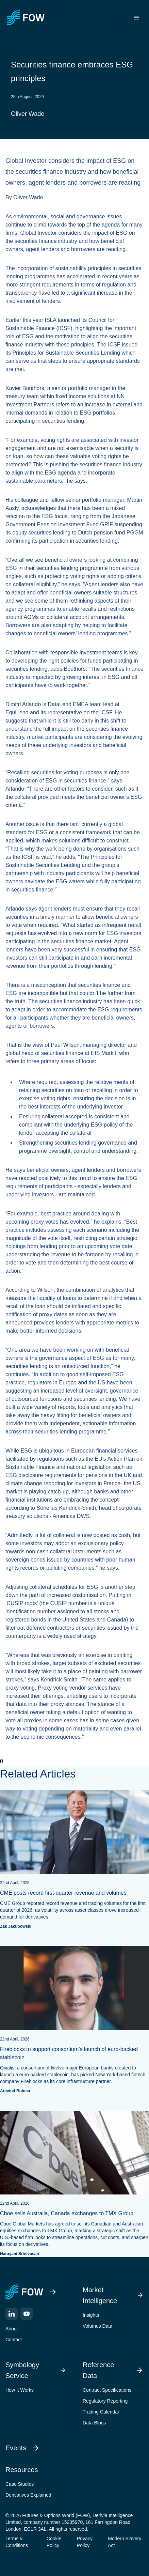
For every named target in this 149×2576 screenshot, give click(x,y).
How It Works (19, 2390)
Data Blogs (94, 2422)
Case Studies (19, 2484)
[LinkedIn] (11, 2314)
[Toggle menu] (136, 18)
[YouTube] (26, 2314)
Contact (13, 2339)
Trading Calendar (101, 2412)
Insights (91, 2315)
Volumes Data (97, 2326)
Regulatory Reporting (105, 2401)
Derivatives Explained (28, 2495)
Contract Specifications (107, 2390)
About (11, 2328)
